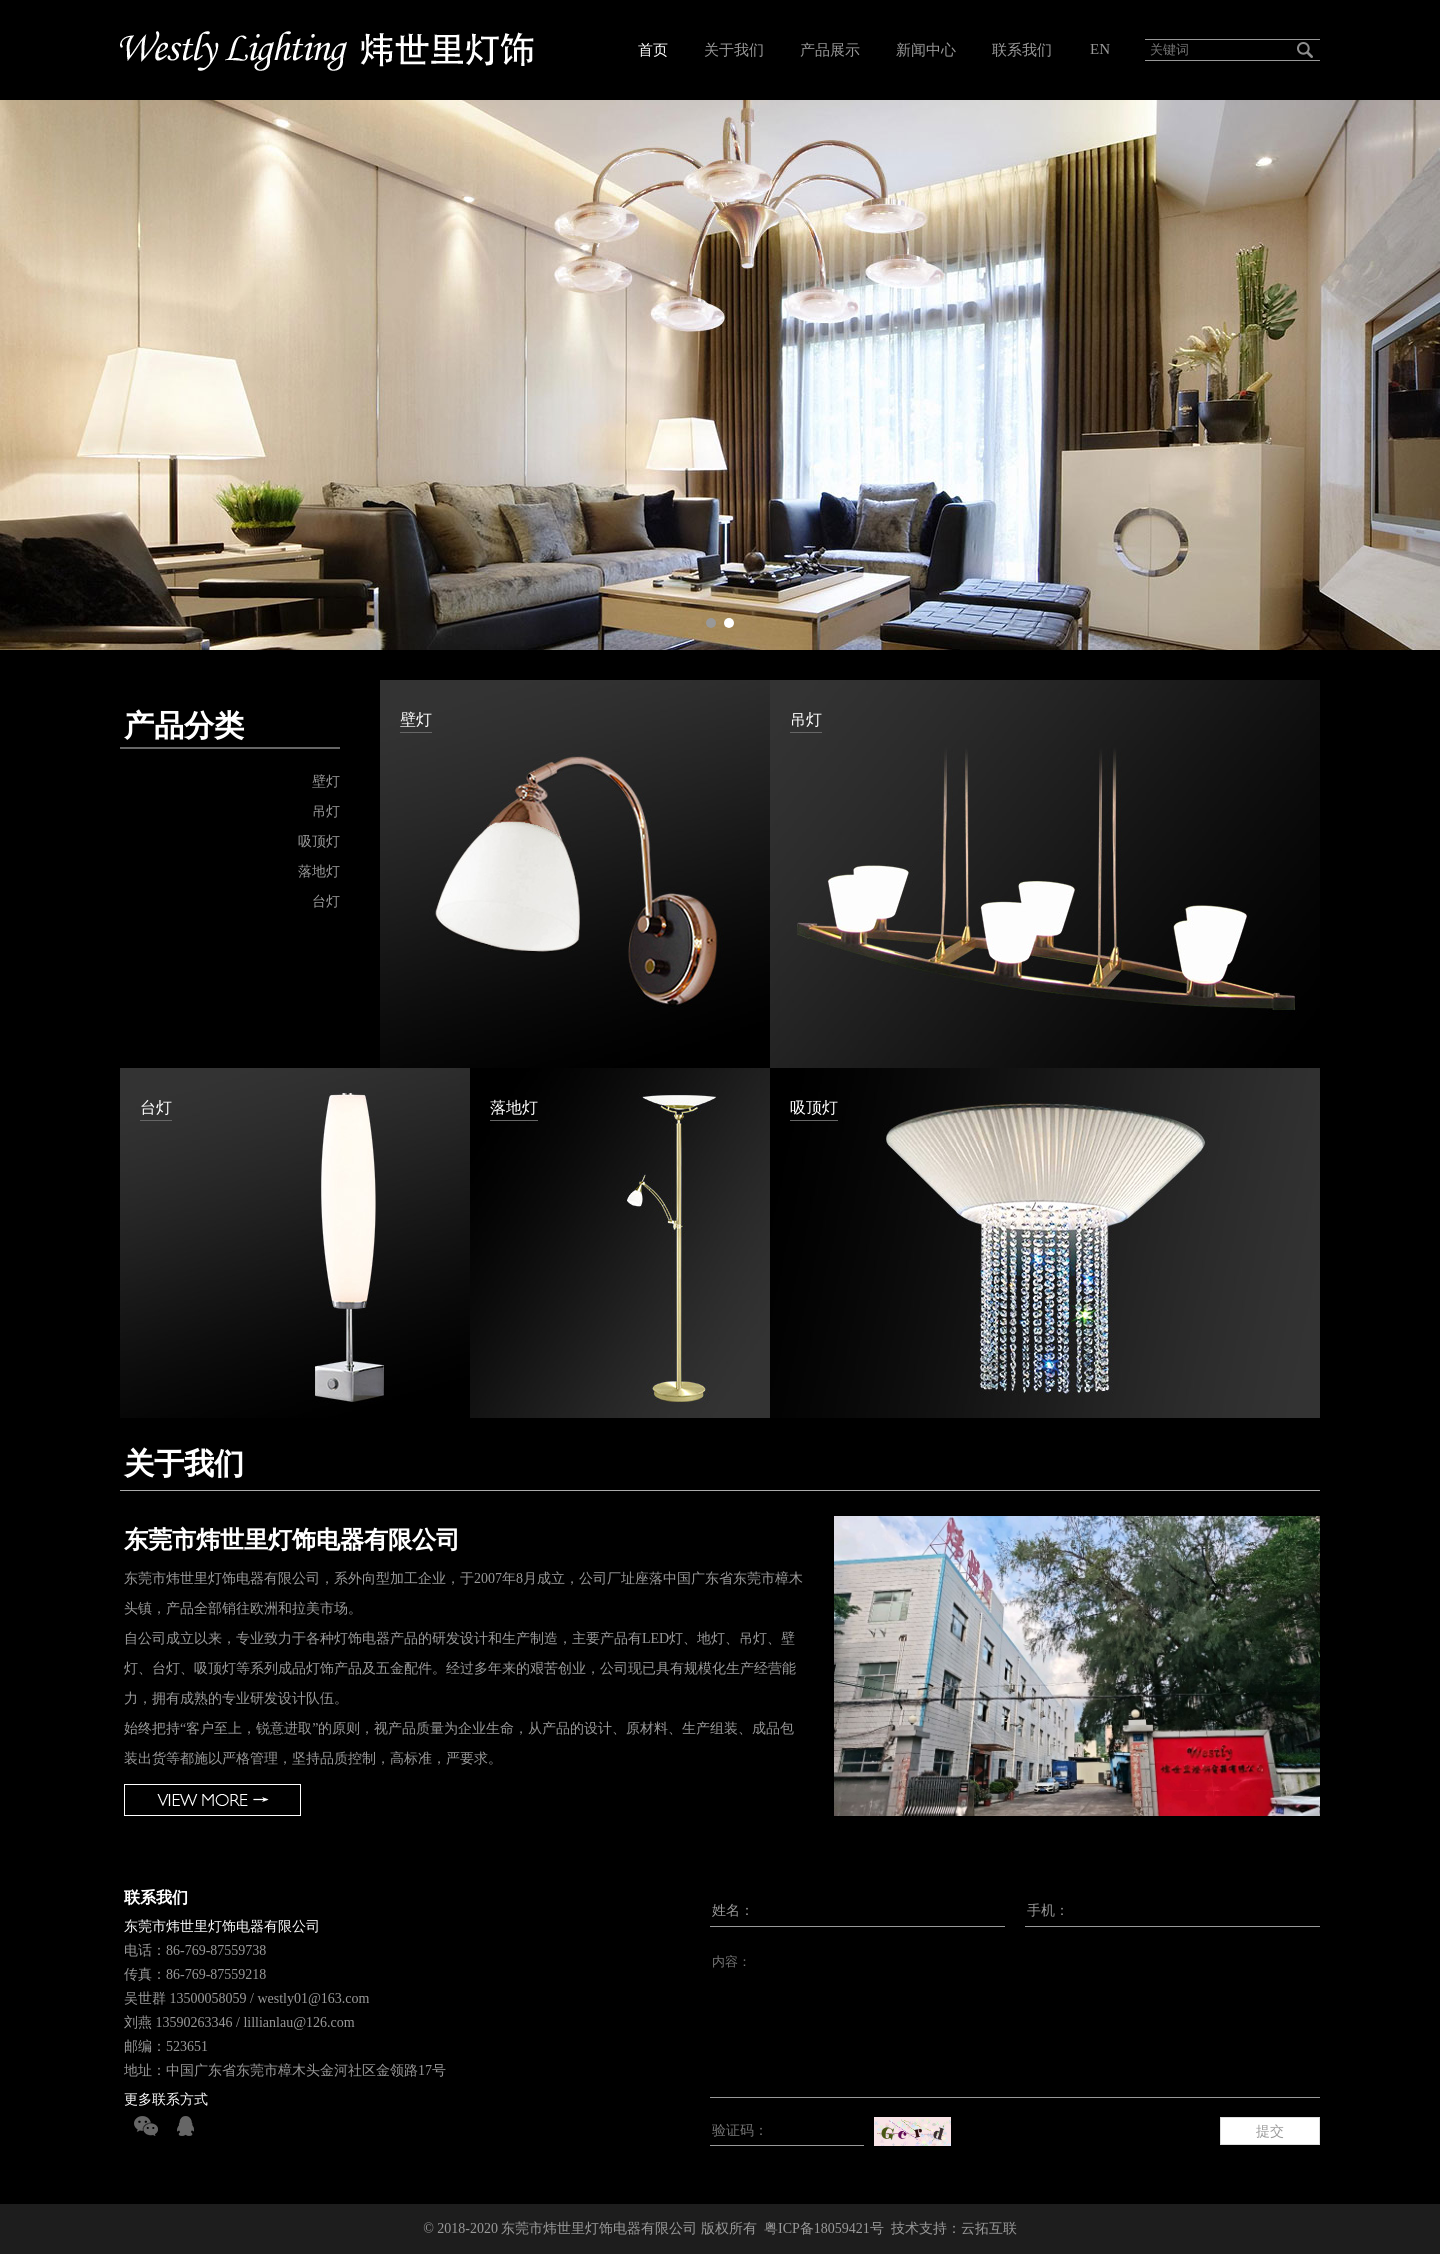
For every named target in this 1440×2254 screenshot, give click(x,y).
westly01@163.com (313, 1998)
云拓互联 (989, 2228)
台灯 (326, 901)
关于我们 (734, 50)
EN (1100, 49)
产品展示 (830, 50)
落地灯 (319, 871)
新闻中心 (926, 50)
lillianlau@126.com (298, 2022)
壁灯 (326, 781)
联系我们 (1022, 50)
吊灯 (326, 811)
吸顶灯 (319, 841)
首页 (653, 50)
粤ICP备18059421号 (824, 2228)
